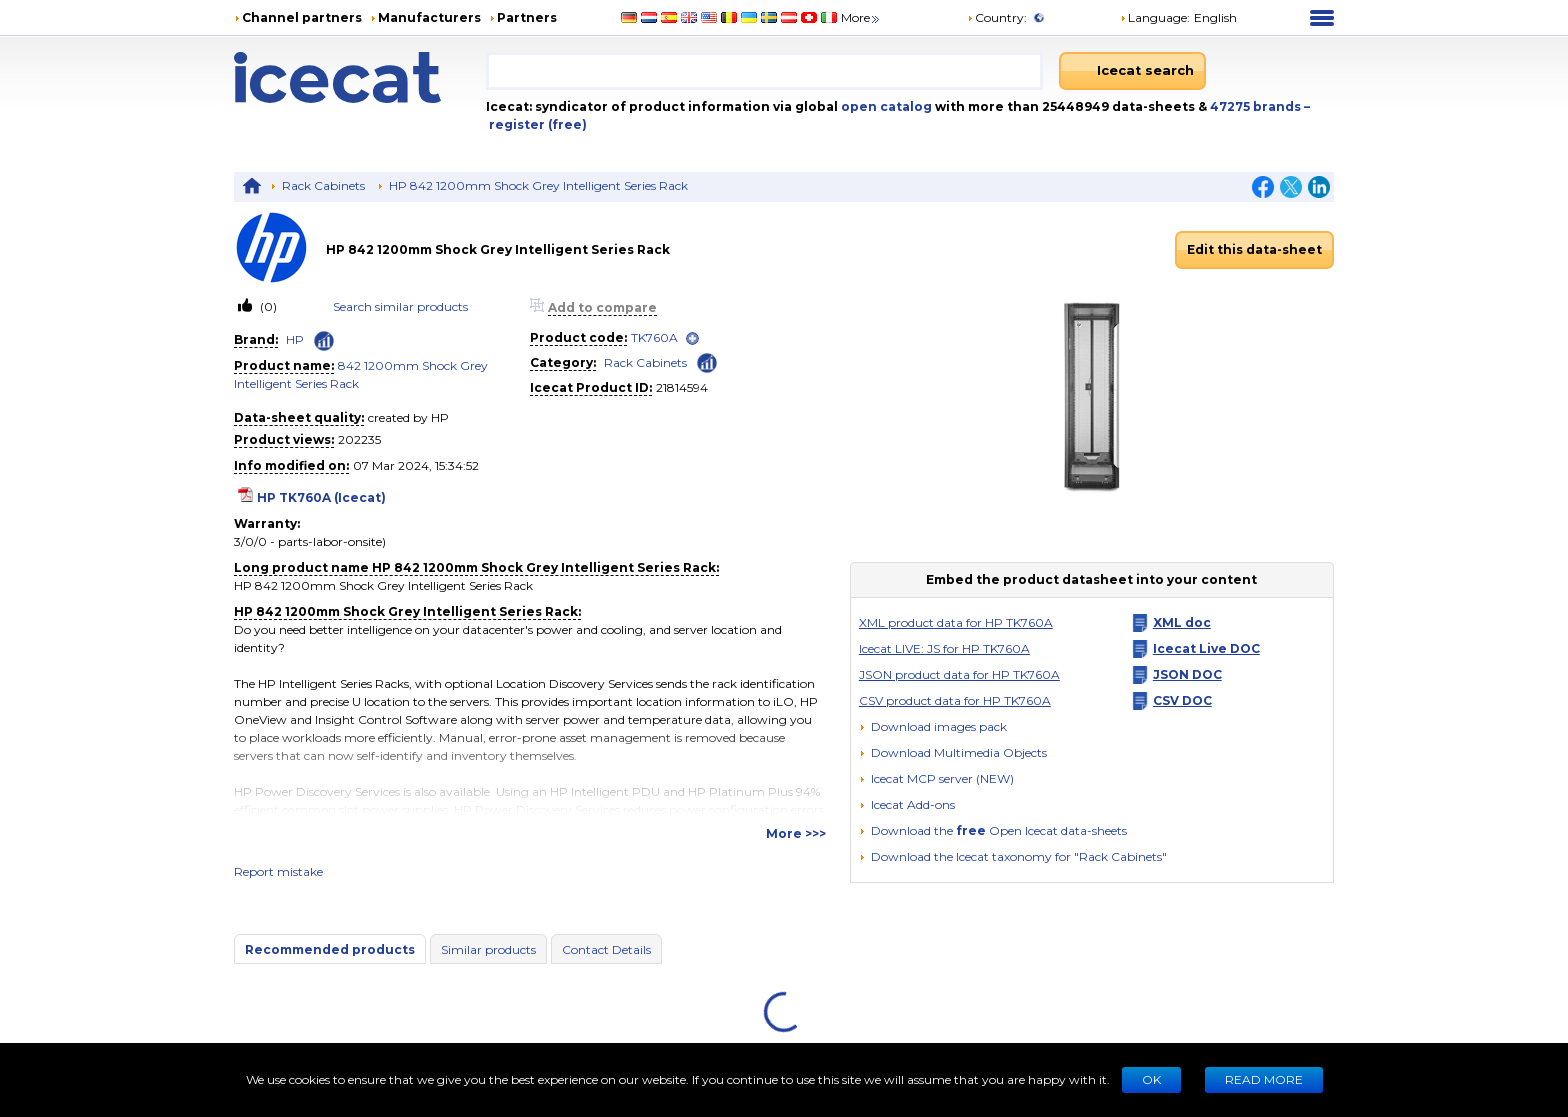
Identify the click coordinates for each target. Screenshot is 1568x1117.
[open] (692, 338)
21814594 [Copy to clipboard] (682, 387)
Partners (527, 17)
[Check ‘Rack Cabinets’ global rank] (707, 361)
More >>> (796, 833)
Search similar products (400, 306)
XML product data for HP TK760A (956, 622)
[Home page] (360, 77)
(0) (267, 306)
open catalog (885, 106)
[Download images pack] (933, 727)
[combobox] (764, 71)
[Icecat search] (1132, 71)
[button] (953, 752)
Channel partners (302, 17)
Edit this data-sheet (1254, 249)
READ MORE (1264, 1079)
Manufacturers (429, 17)
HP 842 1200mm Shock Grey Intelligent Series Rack (538, 185)
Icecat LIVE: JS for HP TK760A (944, 648)
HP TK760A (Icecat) (321, 497)
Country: (997, 17)
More (861, 17)
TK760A (654, 337)
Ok (1151, 1079)
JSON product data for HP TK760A (959, 674)
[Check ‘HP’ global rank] (324, 341)
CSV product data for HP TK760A (955, 700)
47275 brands (1257, 106)
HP (295, 339)
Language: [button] (1155, 17)
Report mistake (278, 871)
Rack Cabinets (323, 185)
